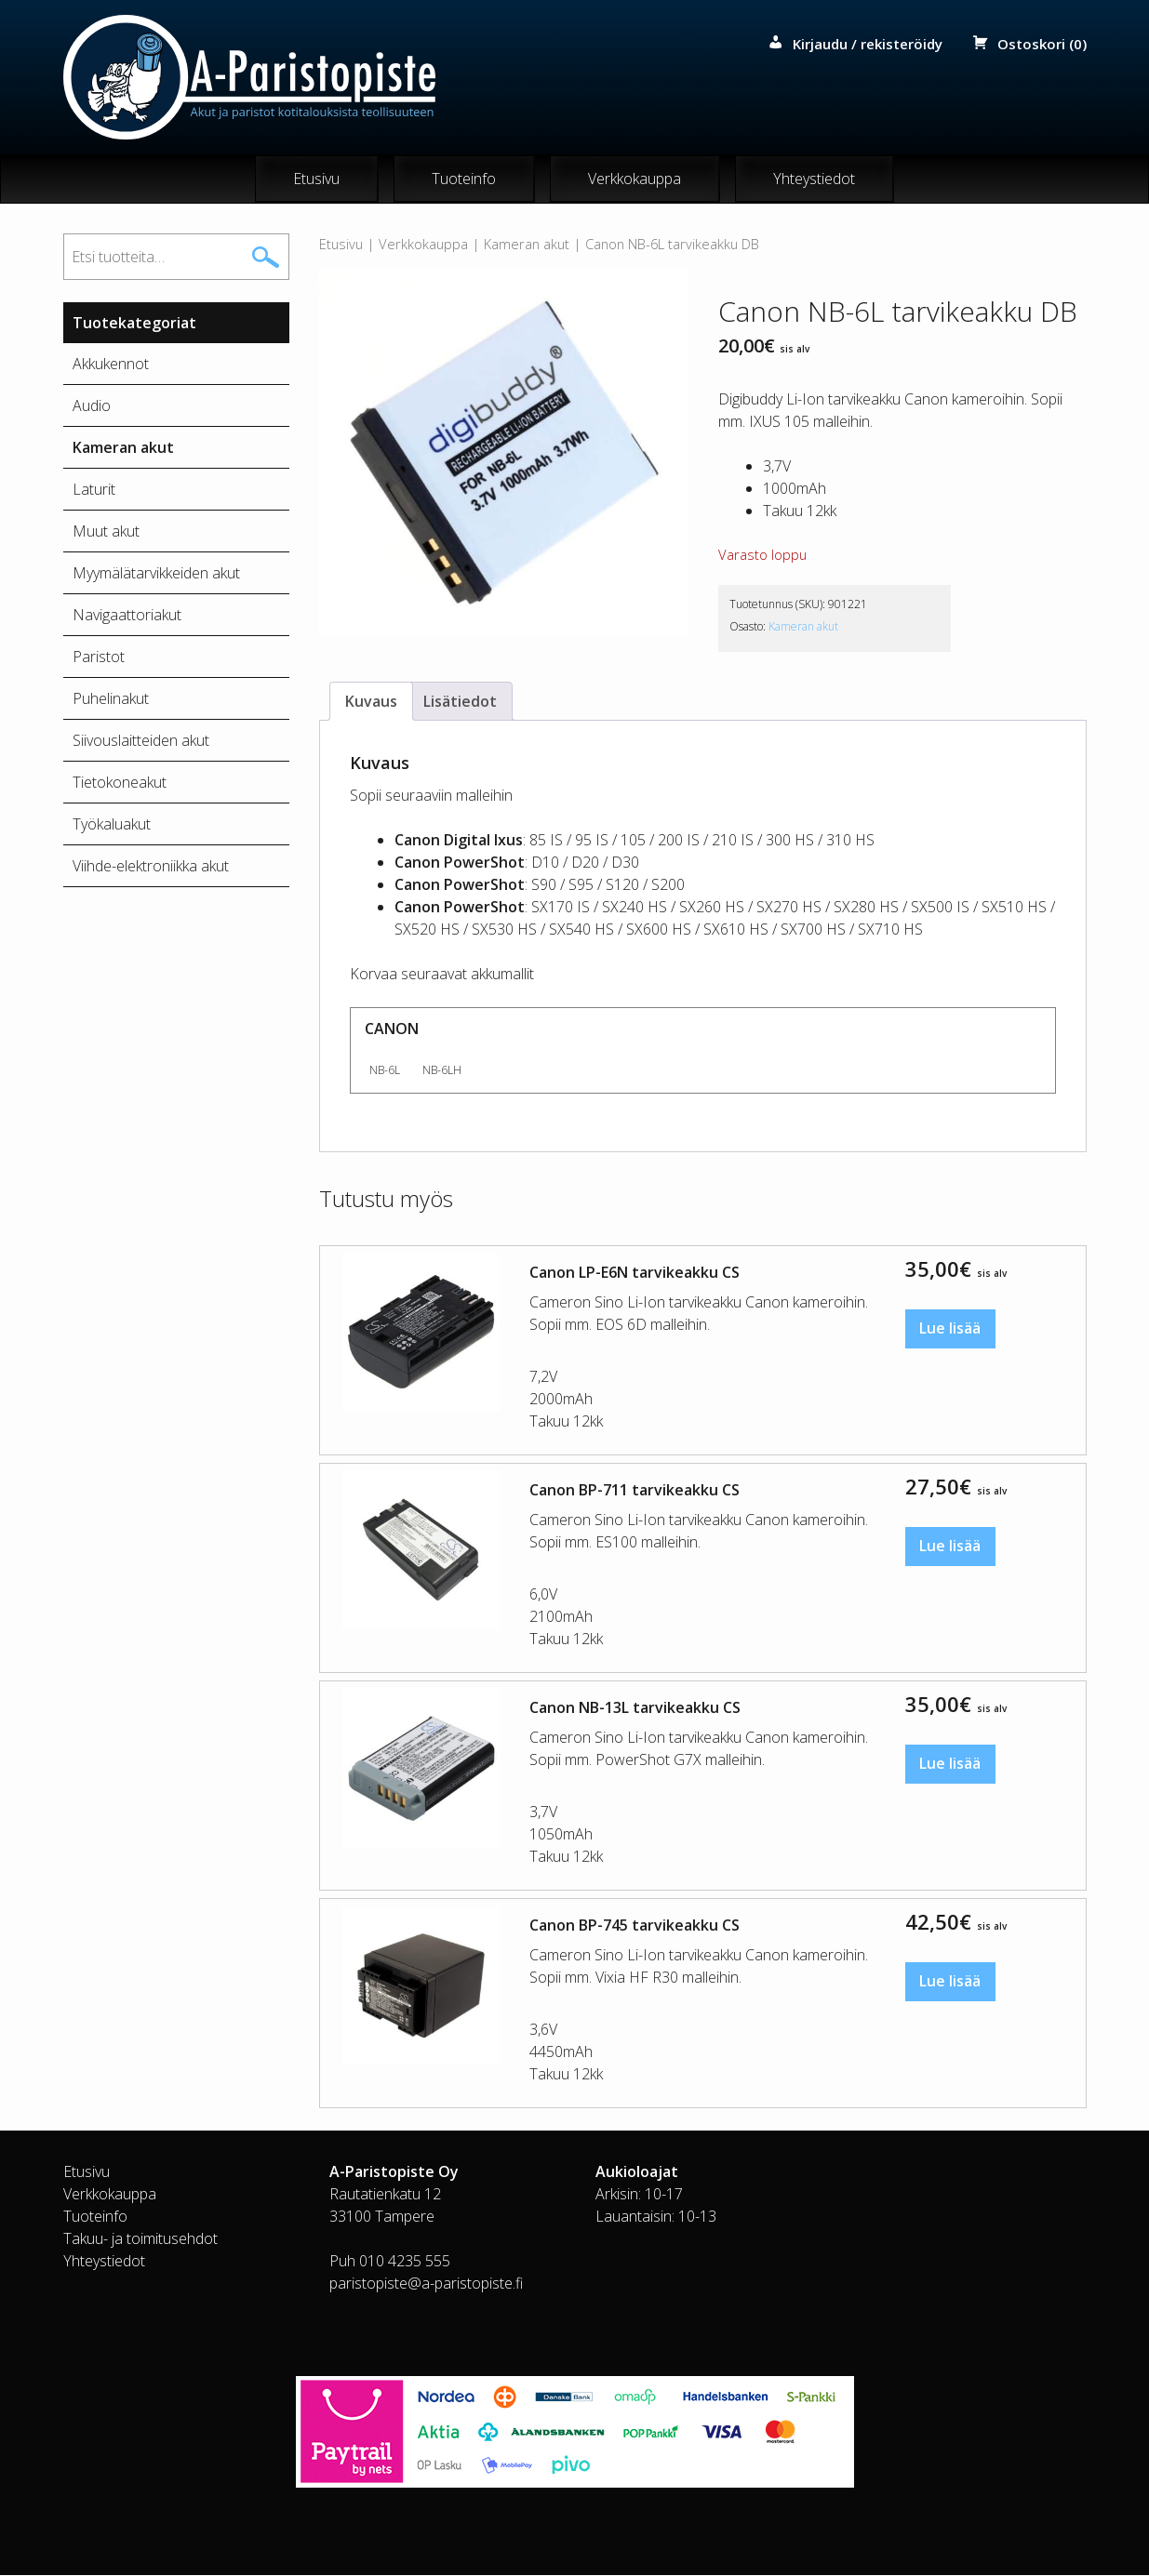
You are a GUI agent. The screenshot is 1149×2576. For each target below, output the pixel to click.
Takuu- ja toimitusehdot (140, 2239)
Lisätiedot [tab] (460, 702)
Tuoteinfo (464, 179)
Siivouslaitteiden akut (141, 741)
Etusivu (316, 179)
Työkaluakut (112, 825)
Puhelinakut (111, 699)
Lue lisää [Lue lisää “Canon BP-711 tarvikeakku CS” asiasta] (951, 1548)
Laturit (94, 490)
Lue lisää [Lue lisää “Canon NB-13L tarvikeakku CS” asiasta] (951, 1766)
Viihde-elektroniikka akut (151, 866)
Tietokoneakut (120, 783)
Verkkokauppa (634, 179)
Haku (265, 257)
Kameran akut (526, 244)
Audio (92, 406)
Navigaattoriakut (127, 615)
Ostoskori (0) (1042, 43)
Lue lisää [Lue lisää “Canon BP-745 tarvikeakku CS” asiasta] (951, 1983)
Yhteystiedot (814, 179)
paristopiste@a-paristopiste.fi (426, 2284)
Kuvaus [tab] (371, 702)
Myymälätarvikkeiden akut (156, 574)
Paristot (99, 657)
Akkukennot (111, 364)
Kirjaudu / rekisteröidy (867, 43)
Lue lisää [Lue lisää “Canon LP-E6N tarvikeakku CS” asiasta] (951, 1331)
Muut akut (106, 532)
